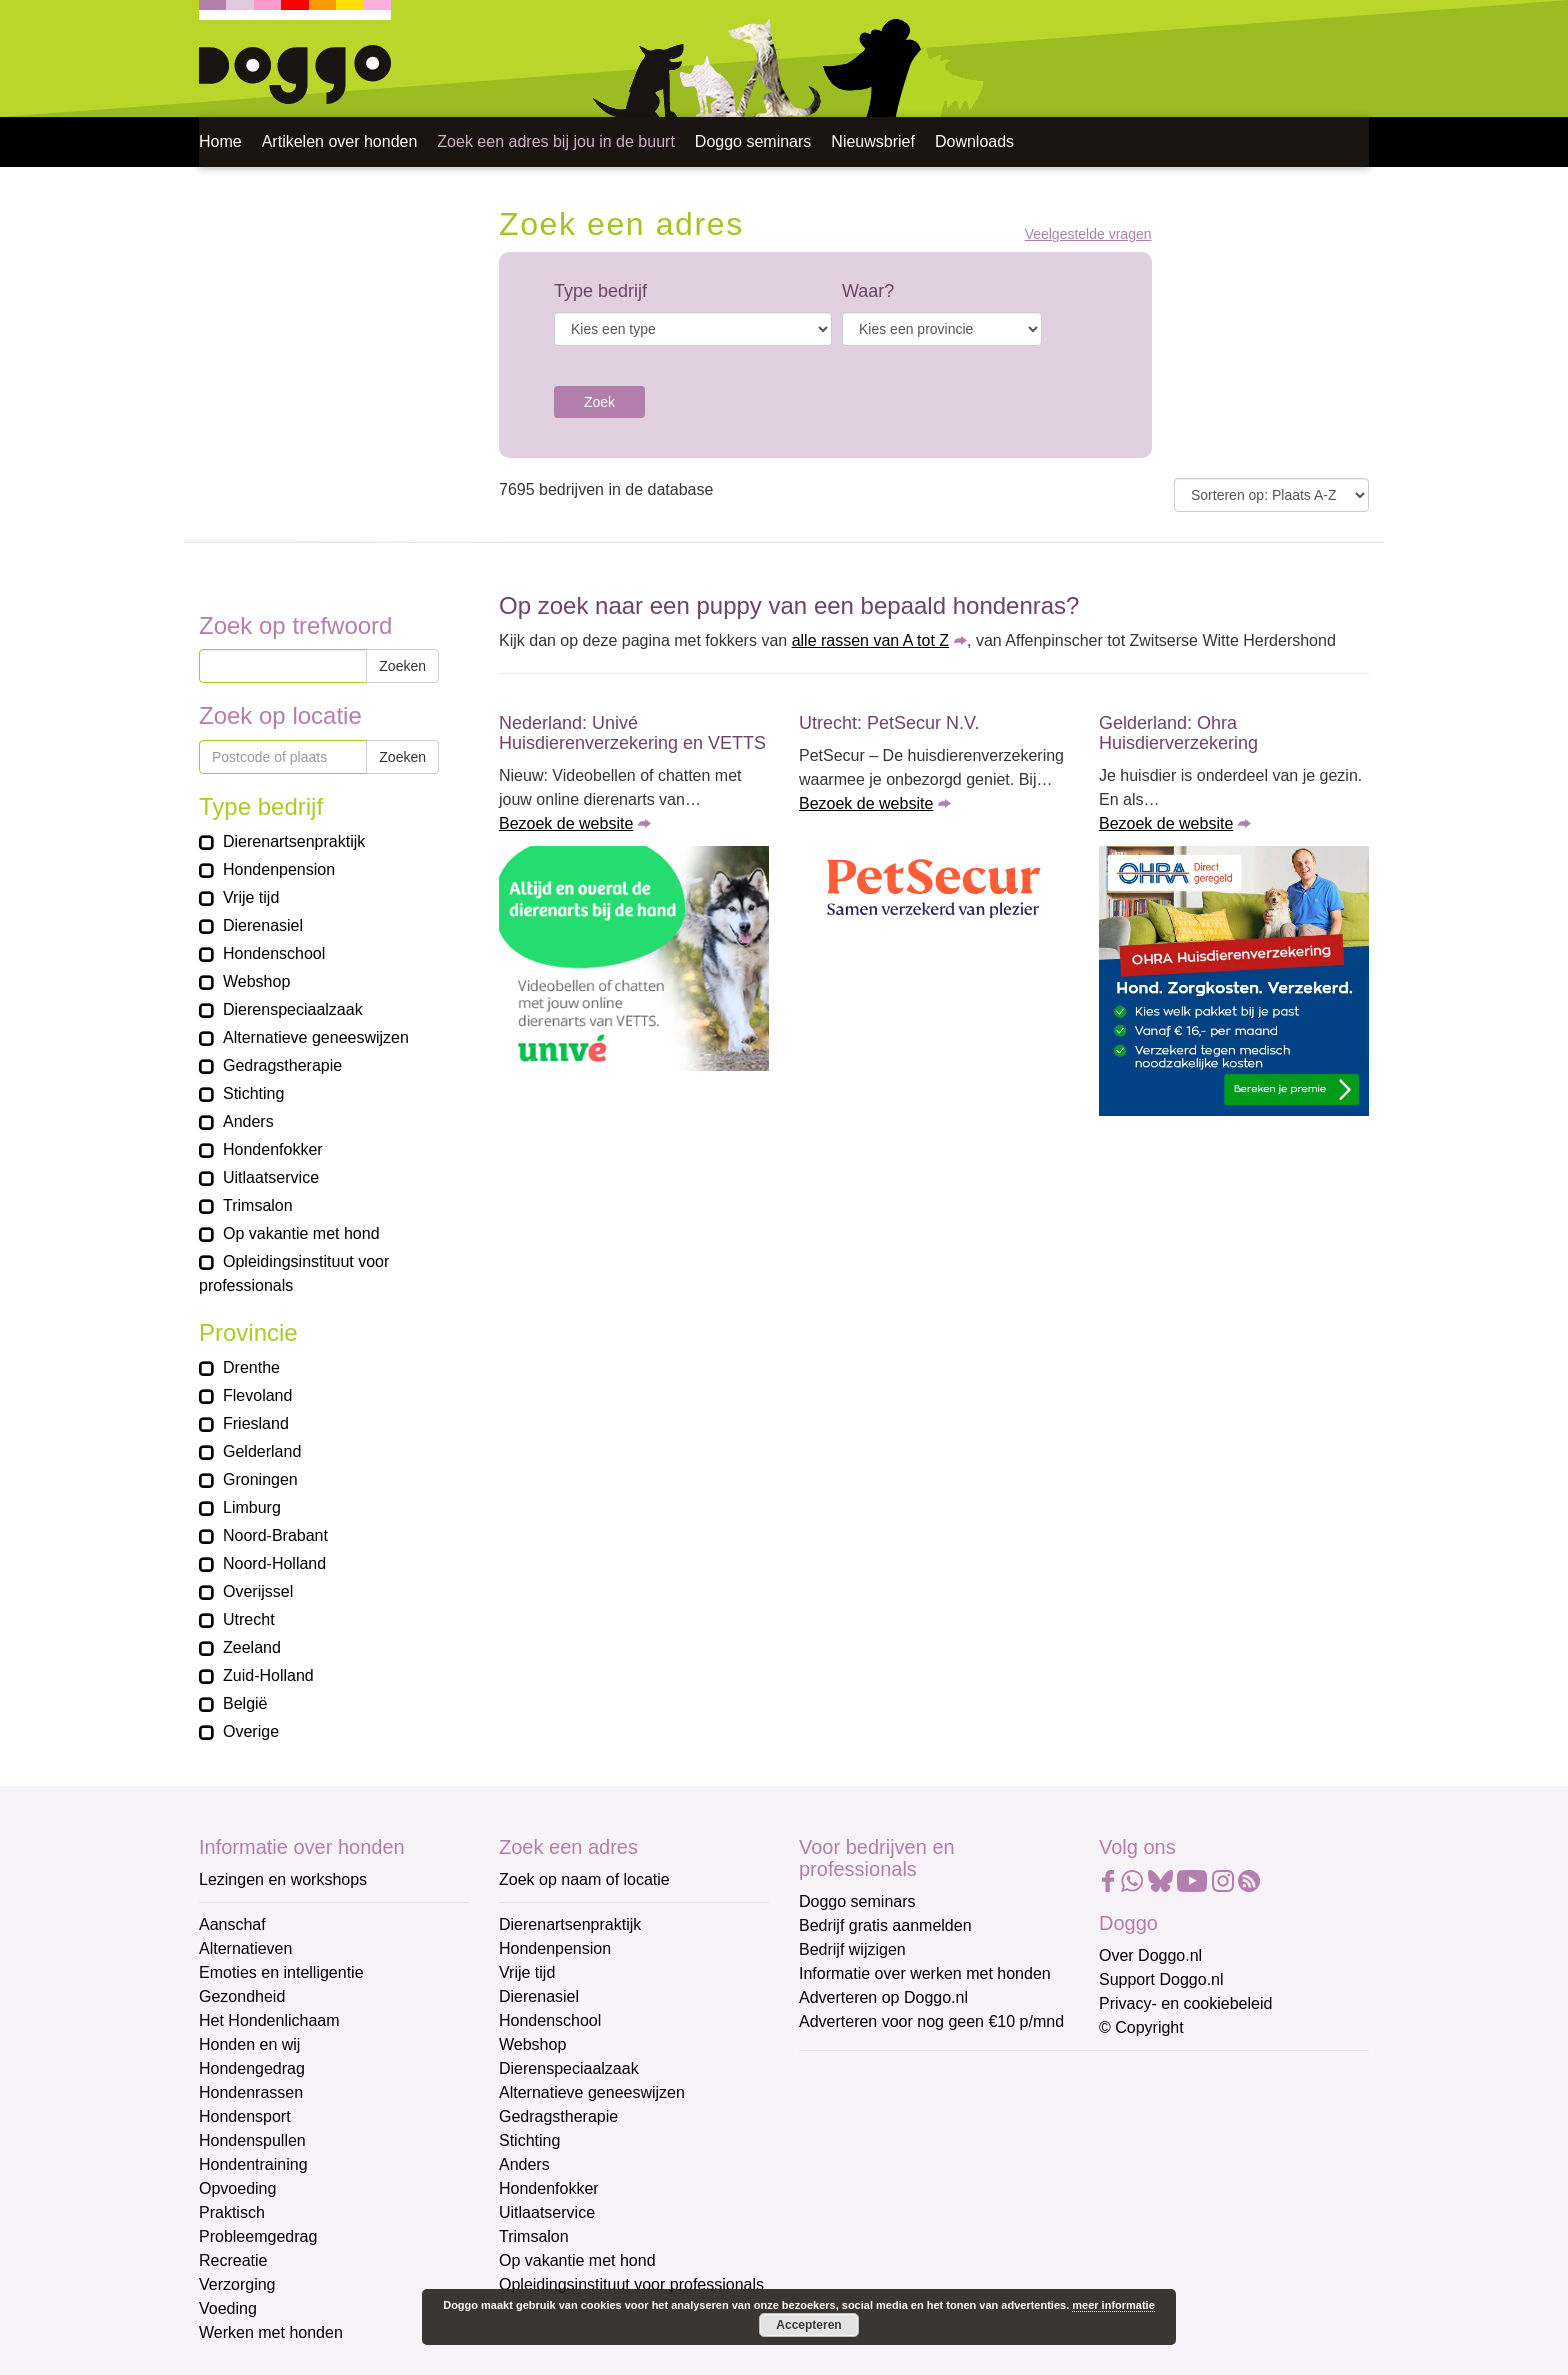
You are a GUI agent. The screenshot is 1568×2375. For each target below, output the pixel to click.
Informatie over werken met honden (925, 1973)
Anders (524, 2164)
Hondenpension (555, 1948)
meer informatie (1113, 2305)
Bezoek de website (566, 823)
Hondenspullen (252, 2140)
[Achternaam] (941, 2239)
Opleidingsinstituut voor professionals (631, 2284)
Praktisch (232, 2212)
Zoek (599, 402)
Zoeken (402, 666)
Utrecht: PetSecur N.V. (889, 723)
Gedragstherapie (558, 2116)
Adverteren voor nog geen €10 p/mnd (931, 2021)
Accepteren (808, 2325)
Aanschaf (232, 1924)
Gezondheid (242, 1996)
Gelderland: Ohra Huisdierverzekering (1178, 733)
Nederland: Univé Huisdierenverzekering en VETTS (632, 733)
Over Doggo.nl (1150, 1955)
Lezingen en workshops (283, 1879)
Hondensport (245, 2116)
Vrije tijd (527, 1972)
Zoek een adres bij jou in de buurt (555, 141)
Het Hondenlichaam (269, 2020)
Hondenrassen (251, 2092)
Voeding (228, 2308)
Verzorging (237, 2284)
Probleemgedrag (258, 2236)
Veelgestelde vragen (1088, 234)
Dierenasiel (539, 1996)
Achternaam (843, 2207)
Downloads (974, 141)
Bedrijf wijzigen (852, 1949)
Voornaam (837, 2141)
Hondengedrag (252, 2068)
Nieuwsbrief (873, 141)
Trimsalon (534, 2236)
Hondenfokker (549, 2188)
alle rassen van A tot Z (870, 640)
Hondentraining (253, 2164)
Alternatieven (245, 1948)
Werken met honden (271, 2332)
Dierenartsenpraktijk (570, 1924)
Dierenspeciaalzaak (569, 2068)
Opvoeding (237, 2188)
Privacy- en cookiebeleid (1185, 2003)
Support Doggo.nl (1161, 1979)
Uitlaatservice (547, 2212)
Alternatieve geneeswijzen (592, 2092)
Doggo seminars (753, 141)
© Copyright (1141, 2027)
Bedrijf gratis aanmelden (885, 1925)
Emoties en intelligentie (281, 1972)
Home (220, 141)
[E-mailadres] (941, 2106)
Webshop (532, 2044)
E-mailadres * (849, 2075)
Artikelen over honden (340, 141)
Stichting (529, 2140)
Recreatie (233, 2260)
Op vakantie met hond (577, 2260)
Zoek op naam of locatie (584, 1879)
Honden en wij (249, 2044)
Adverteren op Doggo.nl (883, 1997)
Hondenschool (550, 2020)
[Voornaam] (941, 2172)
